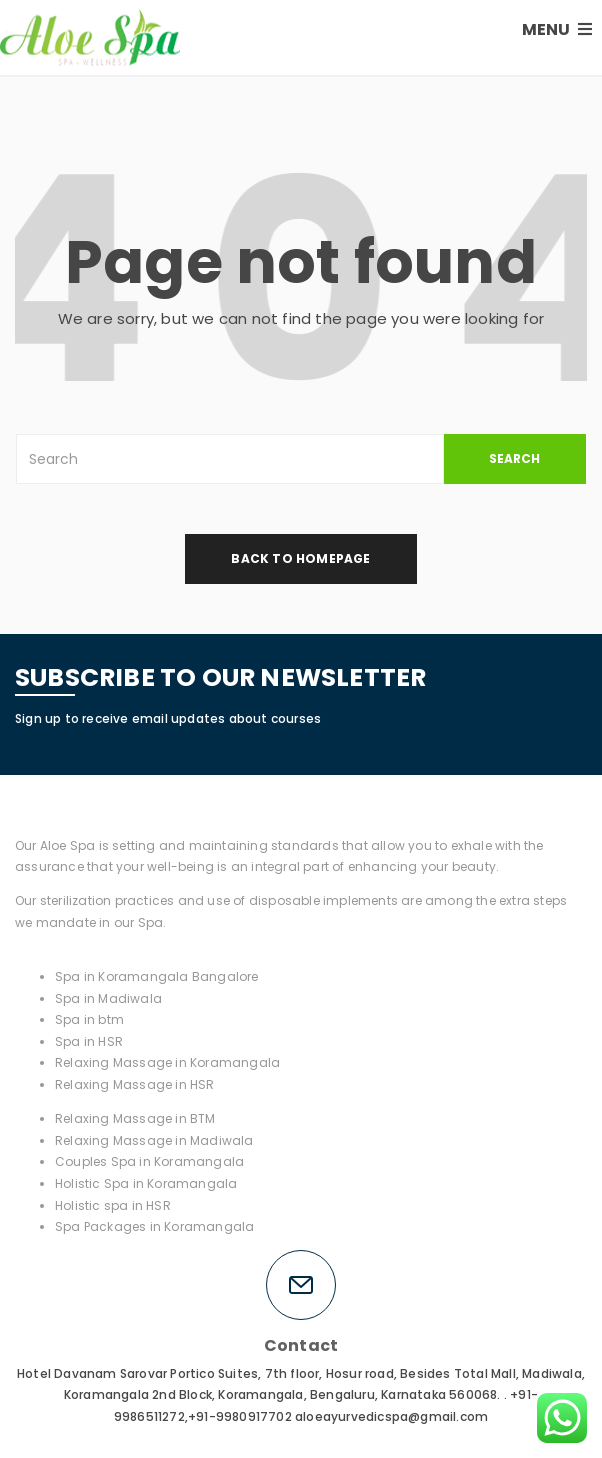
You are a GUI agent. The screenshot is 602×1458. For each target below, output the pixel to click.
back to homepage (300, 558)
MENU (557, 29)
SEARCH (514, 458)
